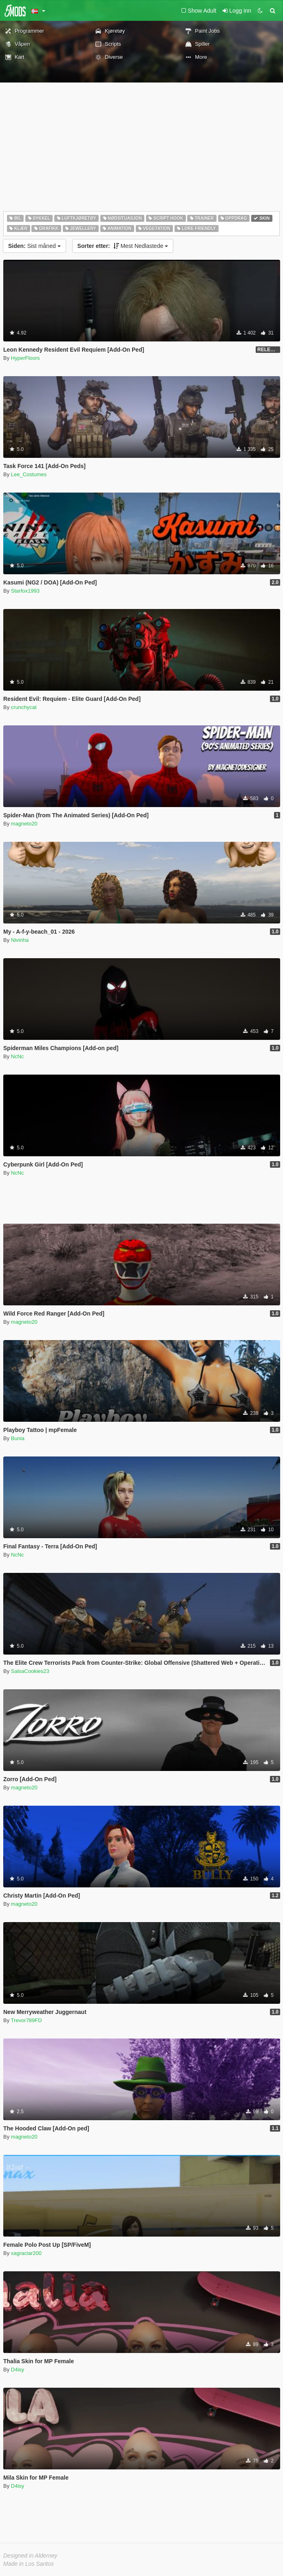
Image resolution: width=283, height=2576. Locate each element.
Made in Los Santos (28, 2563)
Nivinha (20, 940)
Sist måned (34, 246)
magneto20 (24, 824)
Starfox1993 (25, 591)
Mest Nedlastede (122, 246)
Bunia (17, 1438)
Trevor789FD (26, 2020)
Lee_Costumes (28, 474)
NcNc (17, 1056)
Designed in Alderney (30, 2555)
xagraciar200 (26, 2253)
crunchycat (24, 707)
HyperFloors (25, 358)
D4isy (17, 2369)
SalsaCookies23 (30, 1671)
